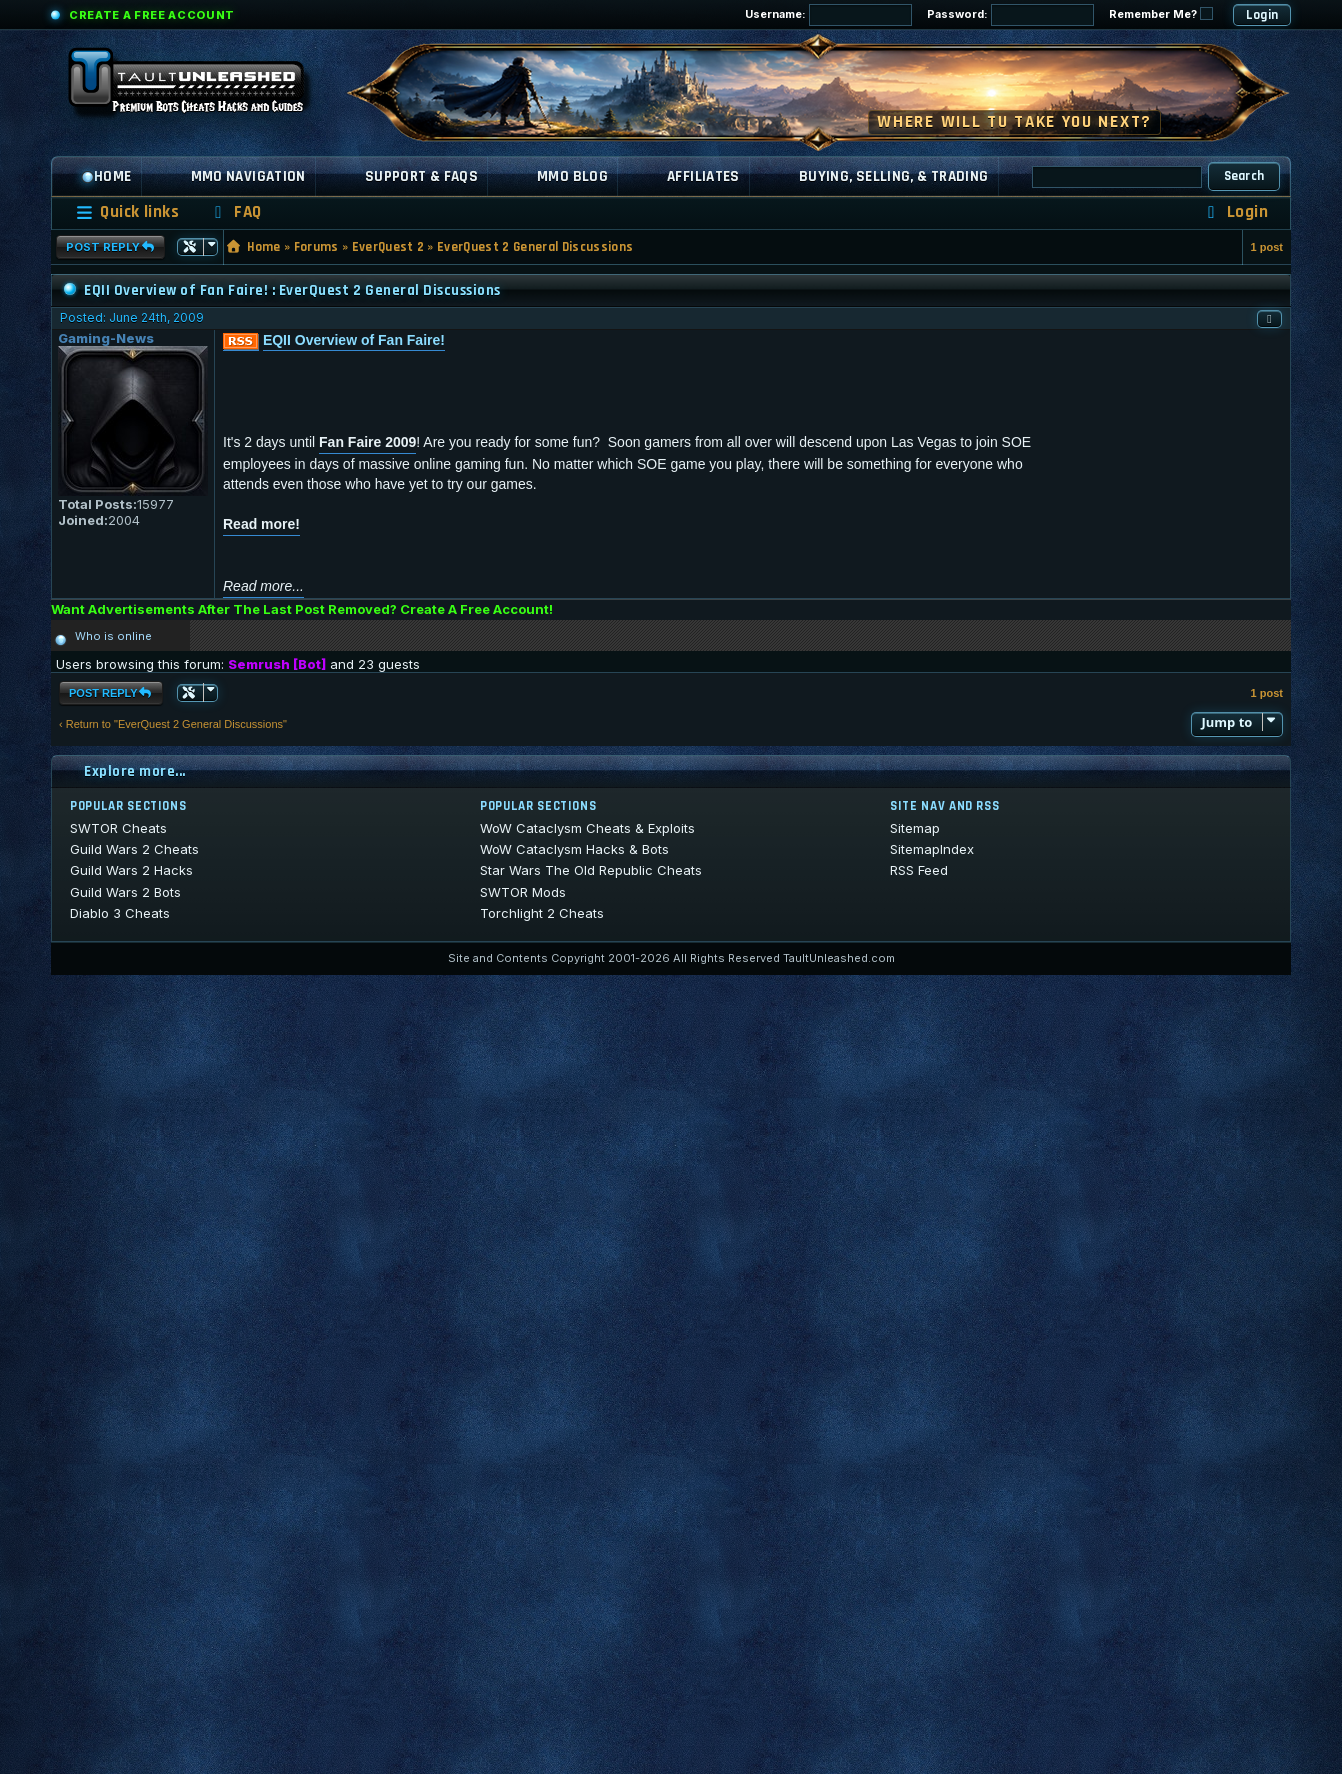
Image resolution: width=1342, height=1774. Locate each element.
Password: (1010, 15)
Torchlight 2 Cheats (542, 913)
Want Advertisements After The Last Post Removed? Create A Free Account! (302, 609)
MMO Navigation (248, 176)
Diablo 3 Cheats (120, 913)
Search (1244, 176)
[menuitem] (235, 212)
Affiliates (703, 176)
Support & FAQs (421, 176)
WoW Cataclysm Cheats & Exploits (587, 828)
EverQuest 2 (388, 247)
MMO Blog (572, 176)
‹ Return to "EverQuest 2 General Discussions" (173, 724)
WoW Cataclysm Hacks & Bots (574, 849)
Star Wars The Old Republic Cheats (591, 870)
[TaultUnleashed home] (201, 87)
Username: (828, 15)
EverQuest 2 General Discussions (535, 247)
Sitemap (915, 828)
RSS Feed (919, 870)
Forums (316, 247)
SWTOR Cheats (118, 828)
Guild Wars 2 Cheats (134, 849)
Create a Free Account (152, 15)
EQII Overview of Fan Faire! (354, 340)
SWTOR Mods (523, 892)
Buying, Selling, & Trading (894, 176)
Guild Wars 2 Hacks (131, 870)
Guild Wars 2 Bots (125, 892)
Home (106, 176)
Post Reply (110, 247)
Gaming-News (106, 338)
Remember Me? (1161, 14)
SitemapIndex (932, 849)
